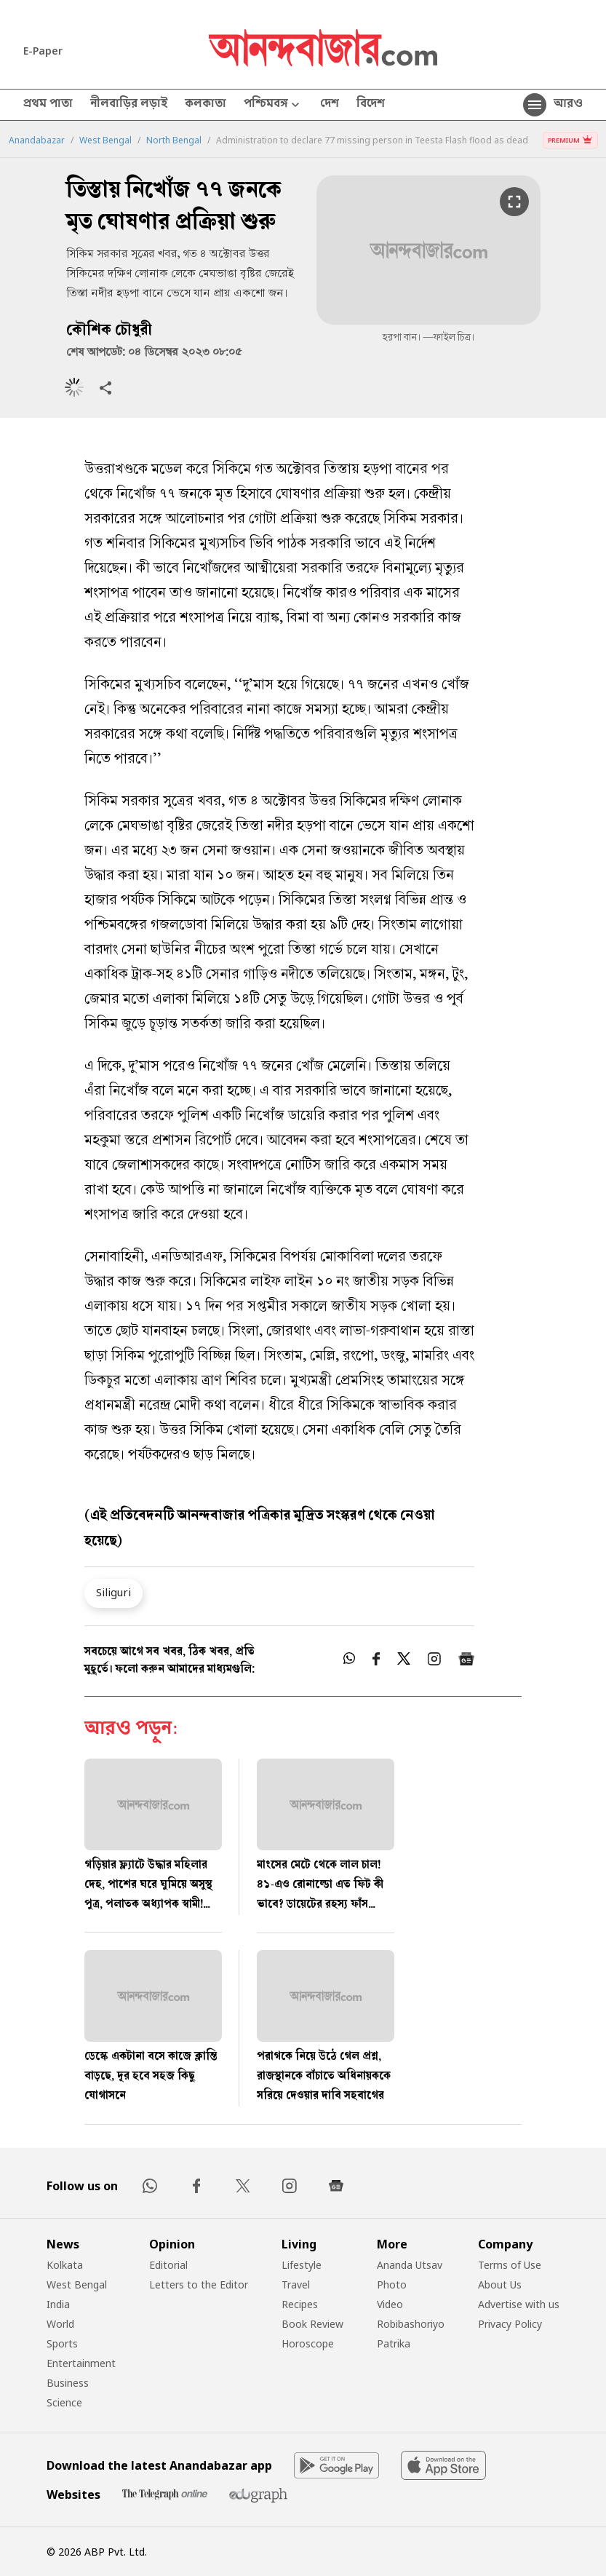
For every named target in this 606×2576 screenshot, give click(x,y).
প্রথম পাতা (48, 105)
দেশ (329, 105)
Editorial (168, 2265)
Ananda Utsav (409, 2265)
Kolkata (65, 2265)
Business (68, 2383)
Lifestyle (302, 2265)
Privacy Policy (510, 2324)
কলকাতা (205, 105)
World (60, 2324)
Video (390, 2304)
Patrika (393, 2343)
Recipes (300, 2304)
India (58, 2304)
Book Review (312, 2324)
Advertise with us (518, 2304)
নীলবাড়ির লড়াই (128, 105)
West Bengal (105, 140)
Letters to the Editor (198, 2284)
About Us (500, 2284)
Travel (296, 2284)
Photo (392, 2284)
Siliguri (113, 1592)
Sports (62, 2343)
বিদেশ (370, 105)
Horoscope (308, 2343)
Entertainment (81, 2363)
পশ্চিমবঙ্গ (273, 105)
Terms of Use (509, 2265)
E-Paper (43, 51)
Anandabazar (37, 140)
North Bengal (174, 140)
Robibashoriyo (410, 2324)
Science (64, 2402)
